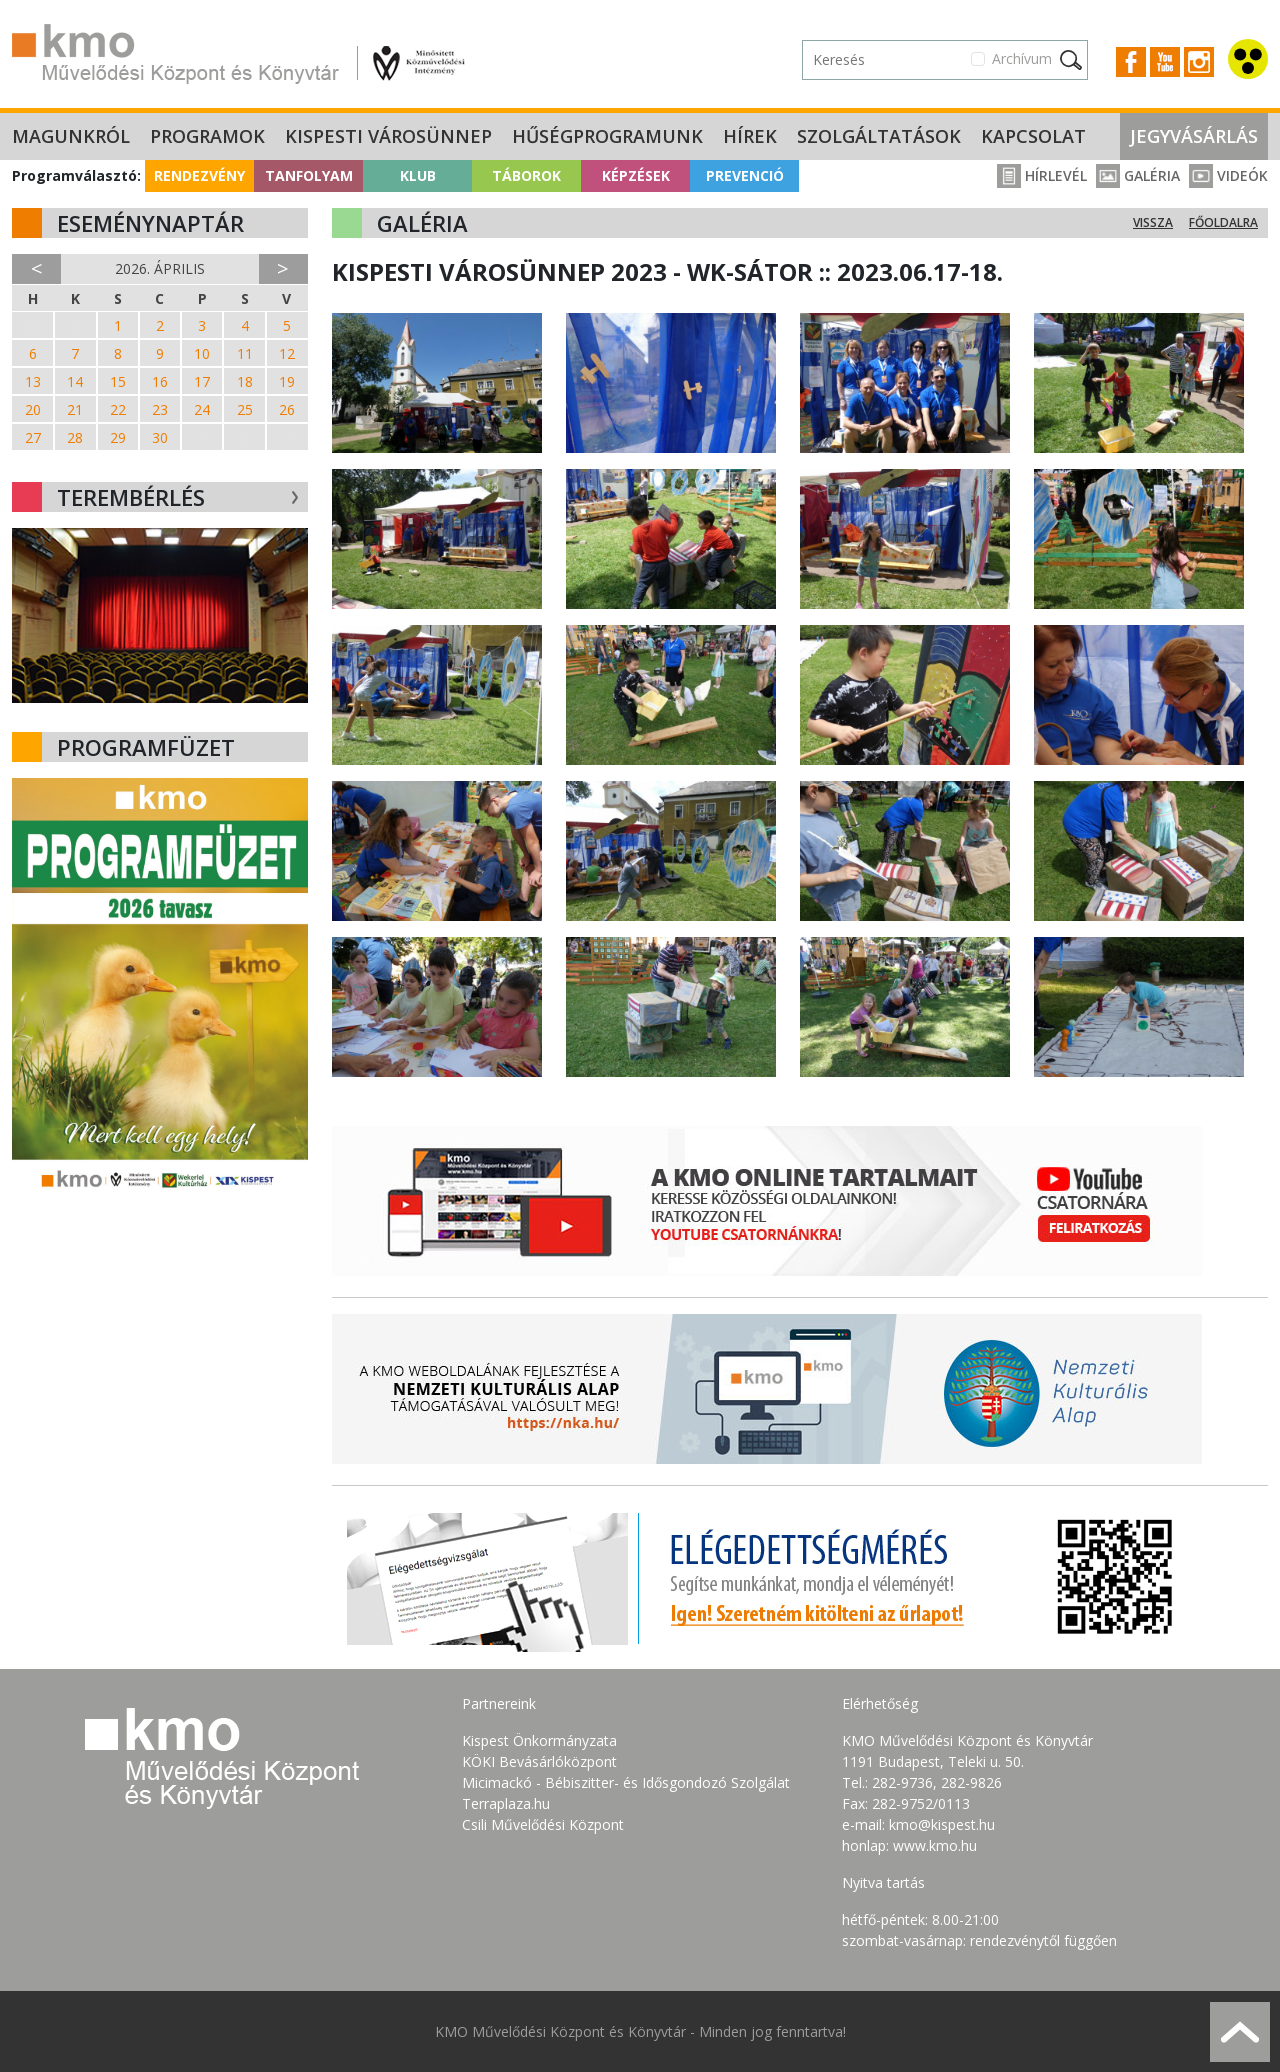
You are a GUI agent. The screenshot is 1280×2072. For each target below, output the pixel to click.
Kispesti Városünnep (388, 136)
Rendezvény (199, 175)
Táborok (526, 175)
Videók (1228, 175)
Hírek (750, 136)
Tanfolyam (309, 175)
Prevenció (745, 175)
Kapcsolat (1033, 136)
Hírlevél (1042, 175)
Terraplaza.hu (506, 1803)
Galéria (1138, 175)
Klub (418, 175)
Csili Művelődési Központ (543, 1824)
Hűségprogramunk (607, 136)
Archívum (1022, 58)
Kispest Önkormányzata (539, 1740)
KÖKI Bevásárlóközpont (539, 1761)
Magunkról (71, 136)
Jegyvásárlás (1194, 136)
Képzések (636, 175)
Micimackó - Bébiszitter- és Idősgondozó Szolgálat (626, 1782)
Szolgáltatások (879, 136)
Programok (207, 136)
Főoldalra (1223, 222)
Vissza (1153, 222)
